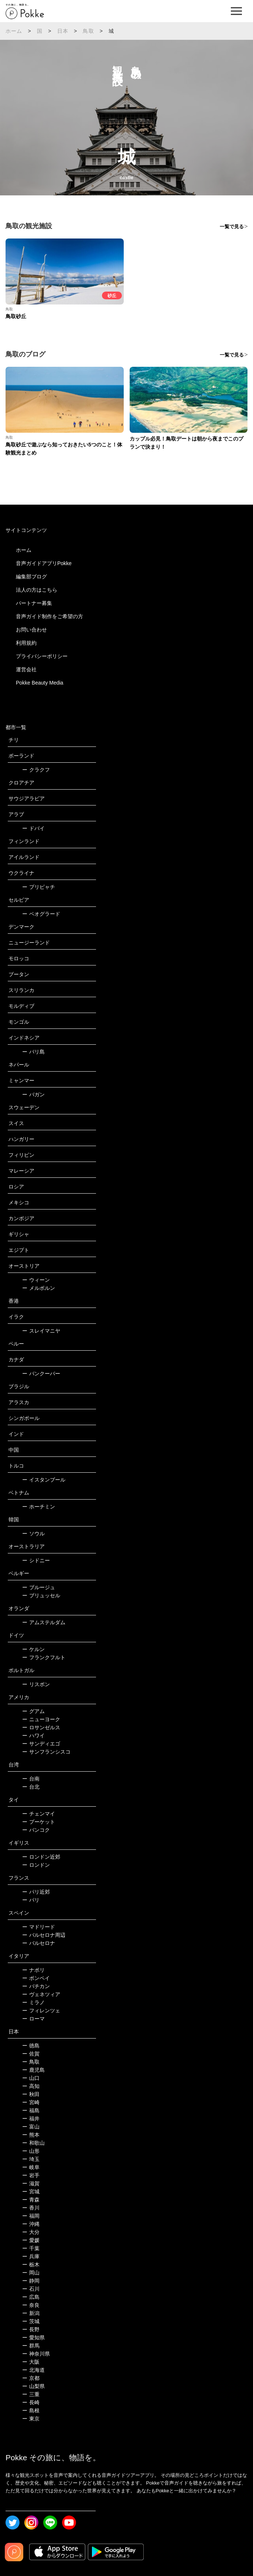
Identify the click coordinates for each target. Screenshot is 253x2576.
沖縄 (31, 2224)
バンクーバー (41, 1373)
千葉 (31, 2248)
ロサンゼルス (41, 1727)
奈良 (31, 2305)
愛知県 (33, 2337)
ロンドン (36, 1865)
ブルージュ (38, 1587)
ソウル (33, 1533)
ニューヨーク (41, 1719)
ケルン (33, 1649)
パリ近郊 (36, 1892)
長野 (31, 2329)
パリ (31, 1900)
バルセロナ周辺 (43, 1935)
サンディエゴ (41, 1744)
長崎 (31, 2402)
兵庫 (31, 2256)
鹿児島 (33, 2070)
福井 (31, 2118)
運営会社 (26, 669)
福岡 (31, 2216)
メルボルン (38, 1288)
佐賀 (31, 2054)
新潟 (31, 2313)
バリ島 (33, 1052)
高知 (31, 2086)
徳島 (31, 2045)
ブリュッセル (41, 1595)
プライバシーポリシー (42, 656)
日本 (62, 31)
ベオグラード (41, 914)
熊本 (31, 2135)
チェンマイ (38, 1814)
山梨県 (33, 2386)
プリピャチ (38, 887)
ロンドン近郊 (41, 1857)
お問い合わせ (31, 630)
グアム (33, 1711)
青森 (31, 2200)
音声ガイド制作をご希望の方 (49, 616)
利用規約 (26, 643)
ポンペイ (36, 1978)
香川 (31, 2208)
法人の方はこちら (36, 590)
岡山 (31, 2273)
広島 (31, 2297)
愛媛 (31, 2240)
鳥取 (88, 31)
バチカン (36, 1986)
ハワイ (33, 1735)
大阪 (31, 2362)
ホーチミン (38, 1507)
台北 (31, 1787)
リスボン (36, 1684)
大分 (31, 2232)
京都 (31, 2378)
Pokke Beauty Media (39, 683)
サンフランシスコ (46, 1752)
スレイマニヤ (41, 1331)
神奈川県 (36, 2354)
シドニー (36, 1560)
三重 (31, 2394)
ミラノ (33, 2002)
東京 (31, 2419)
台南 (31, 1779)
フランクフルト (43, 1657)
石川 (31, 2289)
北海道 (33, 2370)
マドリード (38, 1927)
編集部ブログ (31, 576)
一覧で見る (232, 226)
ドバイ (33, 828)
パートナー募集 (34, 603)
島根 (31, 2410)
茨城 (31, 2321)
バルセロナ (38, 1943)
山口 (31, 2078)
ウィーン (36, 1280)
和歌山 (33, 2143)
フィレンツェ (41, 2010)
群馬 (31, 2346)
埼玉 (31, 2159)
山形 (31, 2151)
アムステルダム (43, 1622)
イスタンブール (43, 1480)
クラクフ (36, 770)
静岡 (31, 2281)
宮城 (31, 2191)
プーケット (38, 1822)
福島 (31, 2110)
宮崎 (31, 2102)
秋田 (31, 2094)
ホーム (14, 31)
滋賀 (31, 2183)
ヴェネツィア (41, 1994)
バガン (33, 1094)
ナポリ (33, 1970)
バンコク (36, 1830)
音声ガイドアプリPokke (44, 563)
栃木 (31, 2264)
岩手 (31, 2175)
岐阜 (31, 2167)
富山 (31, 2127)
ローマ (33, 2019)
